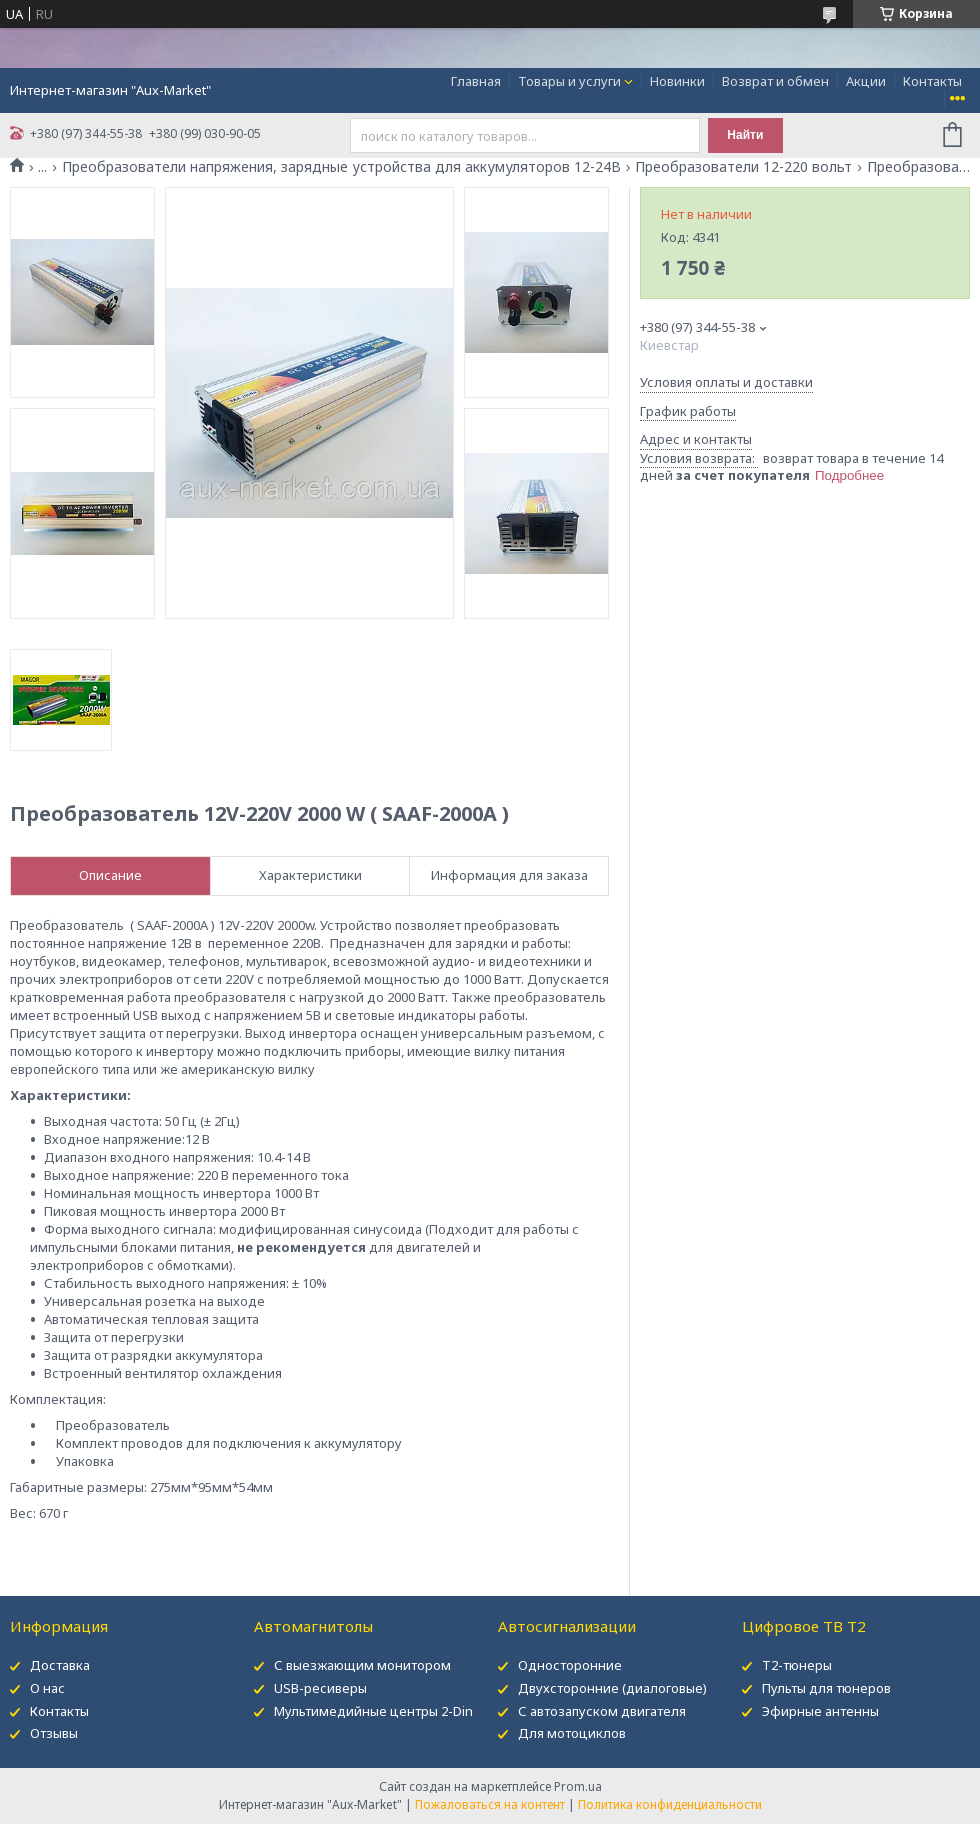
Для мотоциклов (572, 1733)
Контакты (932, 81)
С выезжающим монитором (362, 1665)
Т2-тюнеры (797, 1665)
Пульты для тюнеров (826, 1688)
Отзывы (54, 1733)
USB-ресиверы (320, 1688)
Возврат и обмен (775, 81)
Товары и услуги (569, 81)
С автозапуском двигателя (602, 1711)
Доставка (60, 1665)
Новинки (677, 81)
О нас (47, 1688)
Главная (476, 81)
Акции (866, 81)
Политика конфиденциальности (670, 1804)
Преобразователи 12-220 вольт (743, 167)
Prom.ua (578, 1786)
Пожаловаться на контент (490, 1804)
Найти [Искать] (745, 135)
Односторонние (570, 1665)
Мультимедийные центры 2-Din (373, 1711)
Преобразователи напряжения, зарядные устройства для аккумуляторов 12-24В (341, 167)
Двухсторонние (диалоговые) (612, 1688)
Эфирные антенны (820, 1711)
